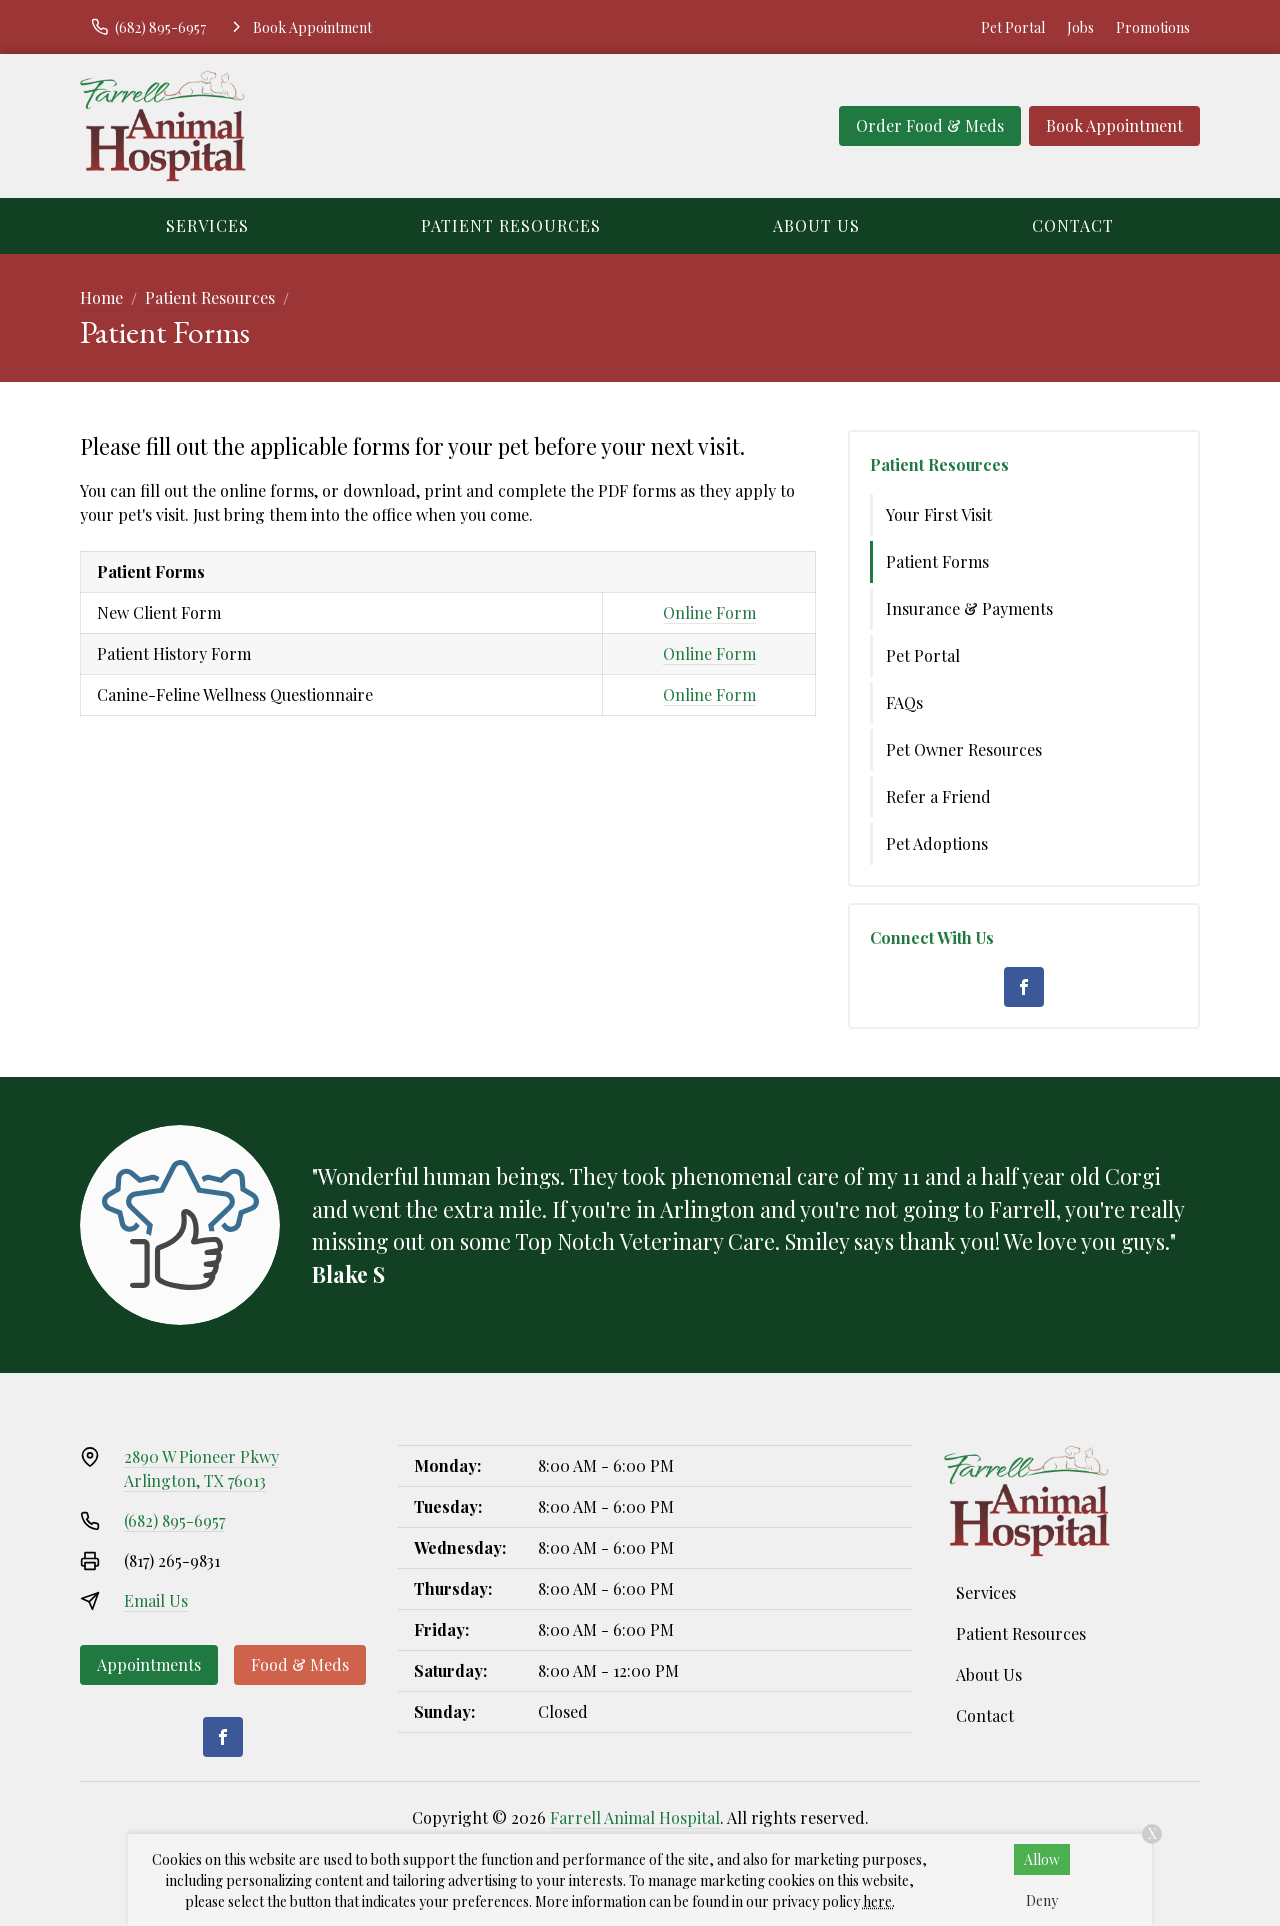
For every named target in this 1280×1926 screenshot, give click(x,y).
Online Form (709, 612)
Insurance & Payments (969, 608)
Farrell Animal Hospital (635, 1817)
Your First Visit (939, 514)
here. (879, 1901)
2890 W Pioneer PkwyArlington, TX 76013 (201, 1468)
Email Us (156, 1600)
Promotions (1153, 27)
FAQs (904, 702)
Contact (1073, 225)
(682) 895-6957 (174, 1520)
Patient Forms (937, 561)
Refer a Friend (938, 796)
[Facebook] (1024, 987)
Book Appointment (1114, 125)
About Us (816, 225)
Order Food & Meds (930, 125)
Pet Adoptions (937, 843)
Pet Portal (1013, 27)
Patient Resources (511, 225)
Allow (1042, 1859)
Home (101, 297)
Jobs (1080, 27)
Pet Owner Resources (964, 749)
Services (207, 225)
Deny (1042, 1900)
